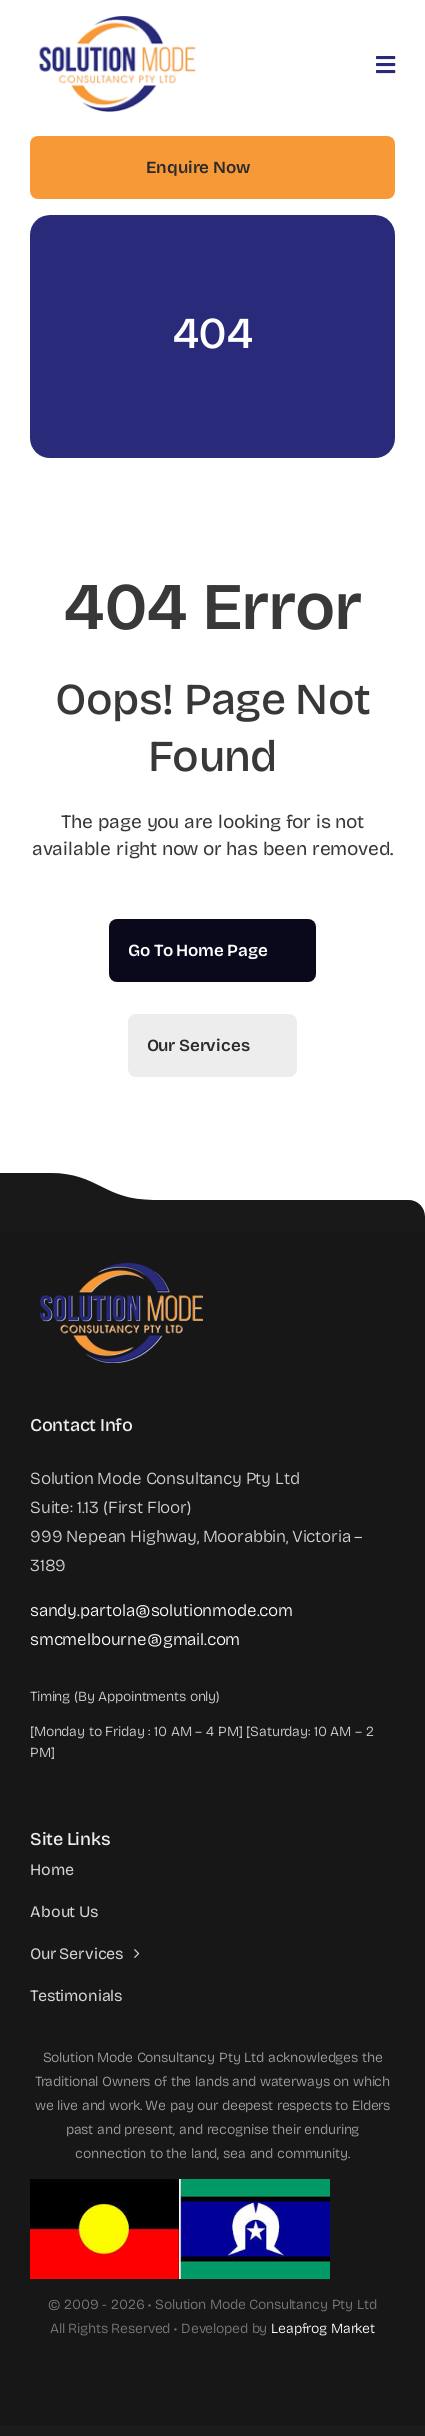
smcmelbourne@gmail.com (135, 1639)
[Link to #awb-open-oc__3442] (385, 65)
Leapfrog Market (323, 2328)
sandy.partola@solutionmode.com (161, 1610)
